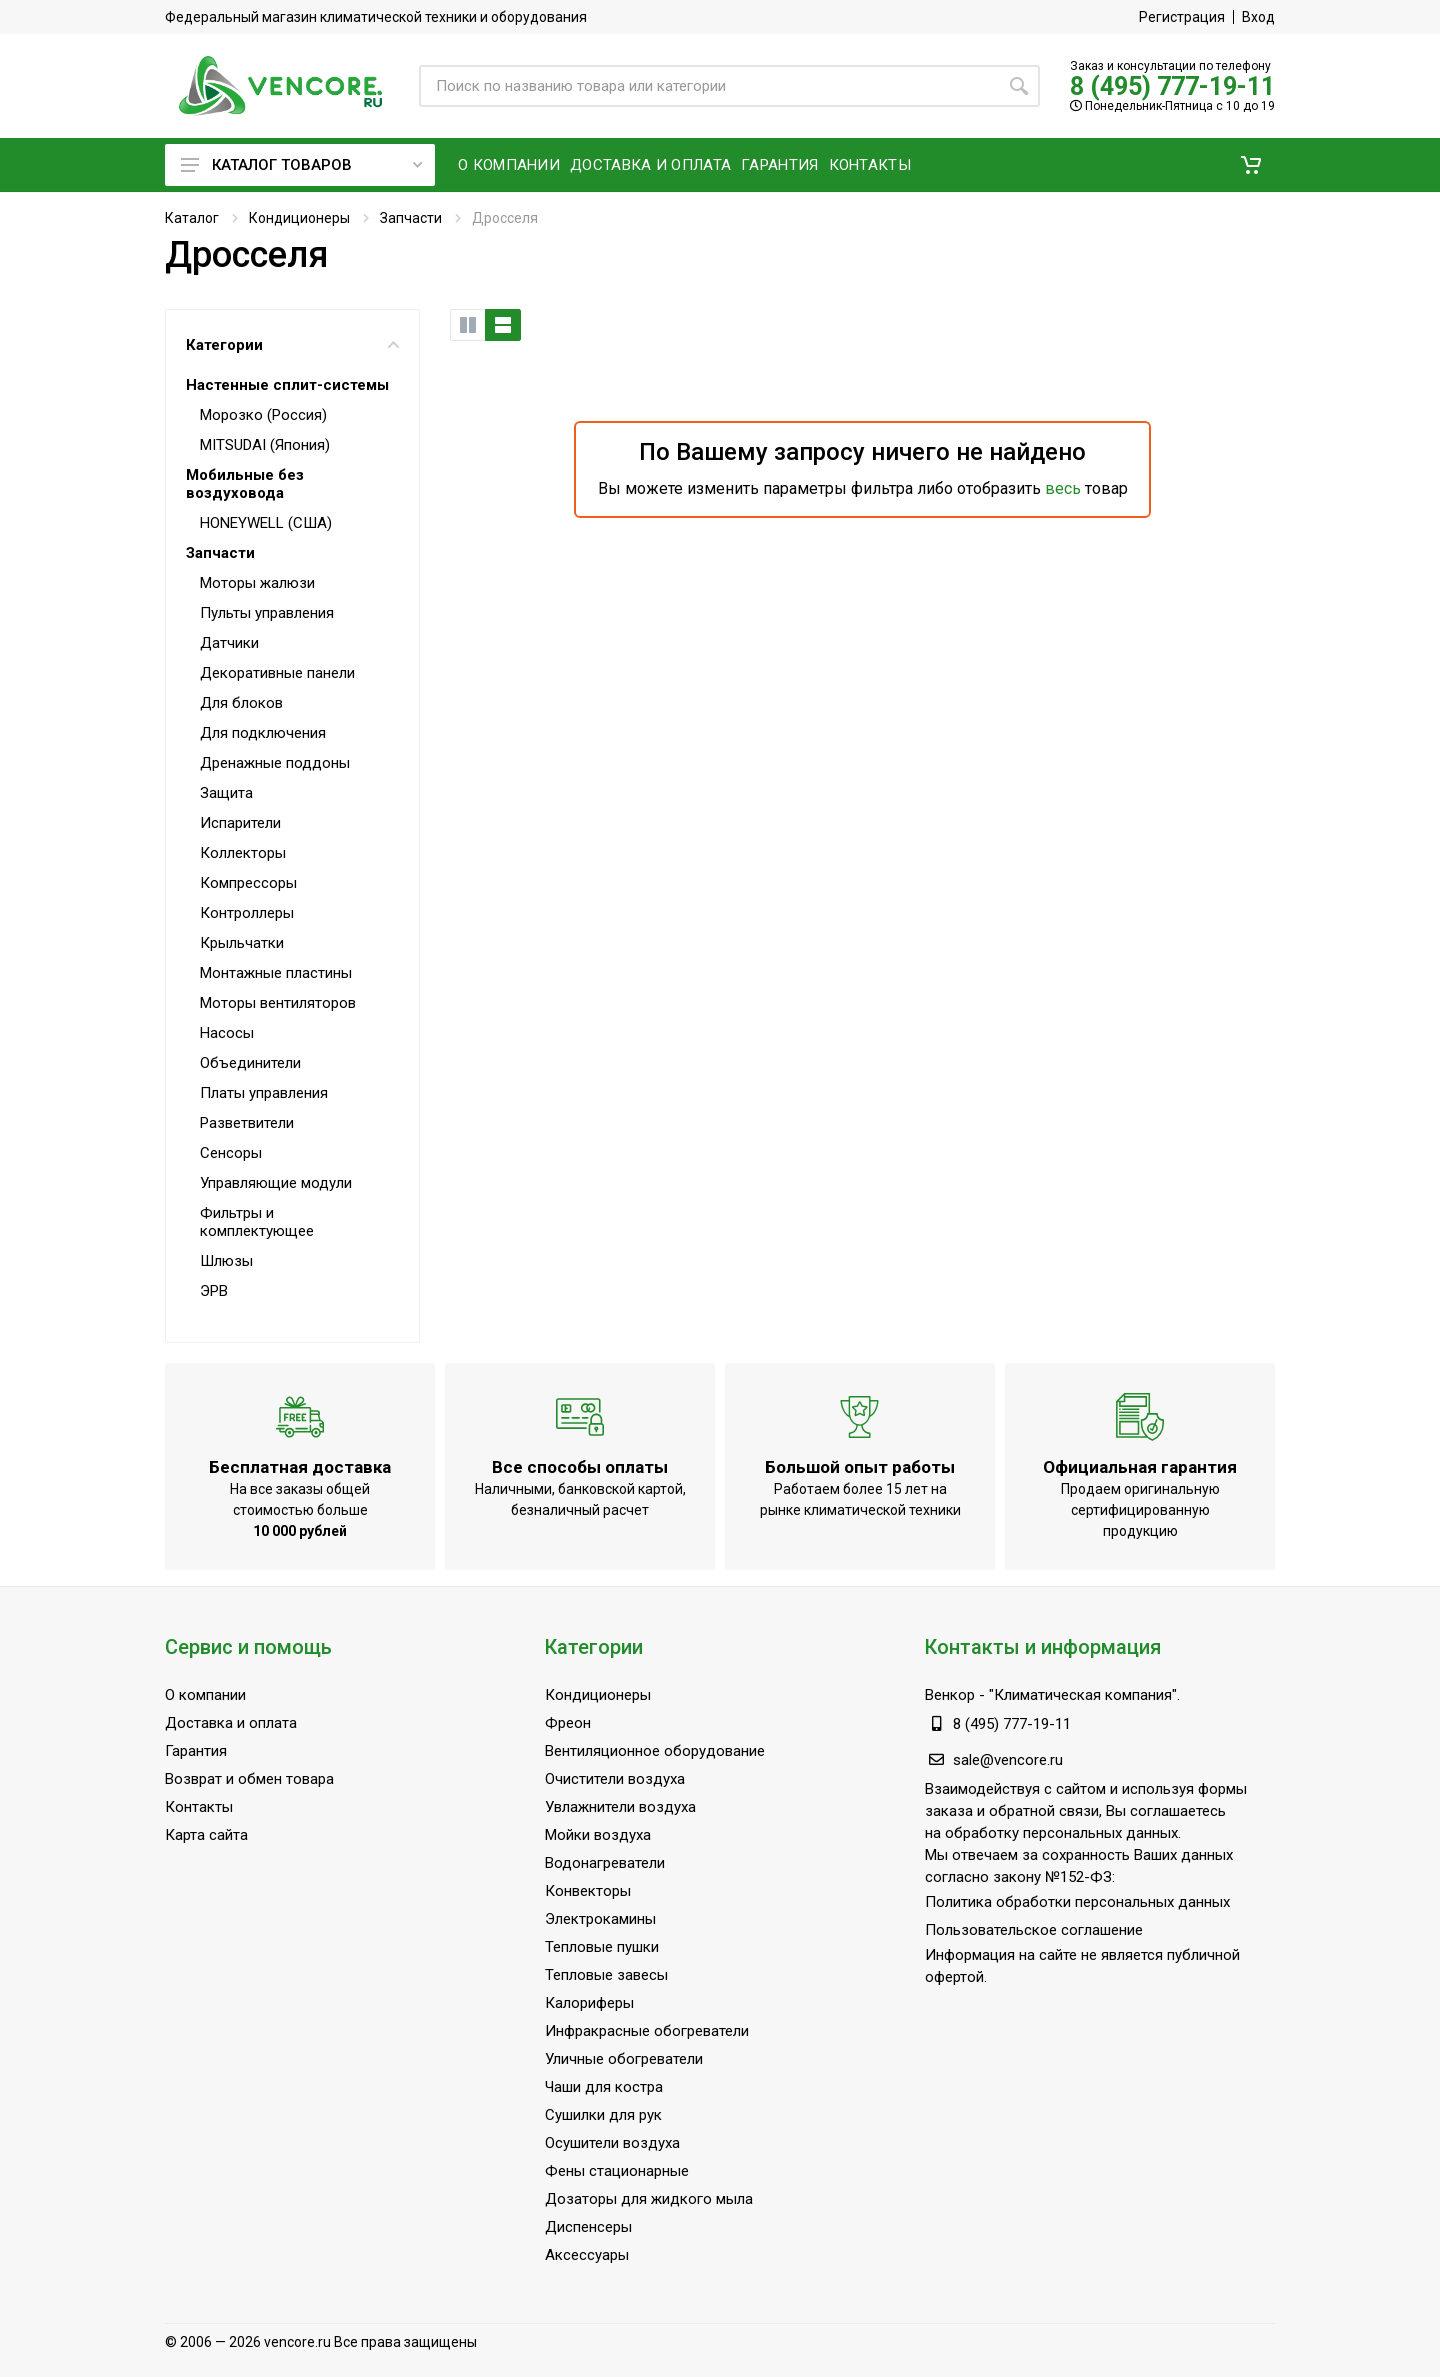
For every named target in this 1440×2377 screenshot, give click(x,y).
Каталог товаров (301, 165)
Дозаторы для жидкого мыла (649, 2199)
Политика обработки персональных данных (1077, 1902)
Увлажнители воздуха (620, 1807)
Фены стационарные (617, 2171)
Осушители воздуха (612, 2143)
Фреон (568, 1723)
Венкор (950, 1695)
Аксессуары (587, 2255)
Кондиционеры (299, 218)
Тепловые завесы (606, 1975)
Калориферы (589, 2003)
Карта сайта (206, 1835)
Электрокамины (600, 1919)
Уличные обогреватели (624, 2059)
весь (1063, 488)
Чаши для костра (604, 2087)
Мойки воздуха (598, 1835)
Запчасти (411, 218)
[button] (1251, 165)
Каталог (192, 218)
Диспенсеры (588, 2227)
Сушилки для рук (603, 2115)
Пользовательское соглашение (1034, 1930)
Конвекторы (588, 1891)
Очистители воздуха (615, 1779)
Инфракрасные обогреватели (647, 2031)
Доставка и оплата (231, 1723)
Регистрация (1182, 17)
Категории (292, 345)
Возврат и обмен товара (249, 1779)
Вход (1258, 17)
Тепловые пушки (602, 1947)
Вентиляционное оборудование (655, 1751)
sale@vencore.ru (1008, 1760)
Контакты (199, 1807)
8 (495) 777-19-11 (1172, 86)
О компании (205, 1695)
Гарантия (196, 1751)
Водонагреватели (605, 1863)
